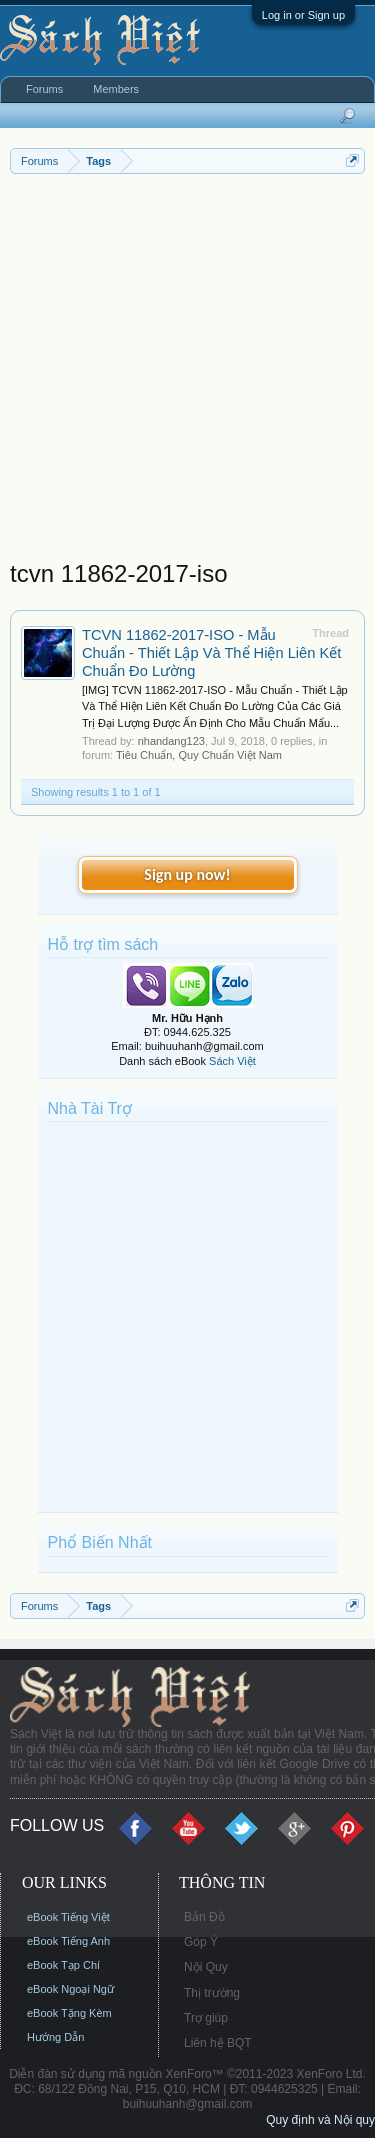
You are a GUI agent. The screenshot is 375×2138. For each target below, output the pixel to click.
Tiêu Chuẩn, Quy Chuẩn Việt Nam (199, 755)
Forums (44, 89)
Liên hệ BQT (218, 2043)
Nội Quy (206, 1967)
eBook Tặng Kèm (69, 2013)
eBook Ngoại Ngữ (70, 1989)
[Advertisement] (187, 371)
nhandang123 (171, 741)
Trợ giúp (206, 2018)
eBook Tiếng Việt (68, 1917)
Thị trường (212, 1993)
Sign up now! (187, 874)
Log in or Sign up (303, 15)
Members (116, 89)
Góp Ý (201, 1942)
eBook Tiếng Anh (68, 1941)
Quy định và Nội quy (320, 2120)
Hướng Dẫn (55, 2037)
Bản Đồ (204, 1917)
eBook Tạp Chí (63, 1965)
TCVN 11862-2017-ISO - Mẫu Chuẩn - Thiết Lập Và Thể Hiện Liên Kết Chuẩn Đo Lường (211, 653)
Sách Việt (232, 1061)
